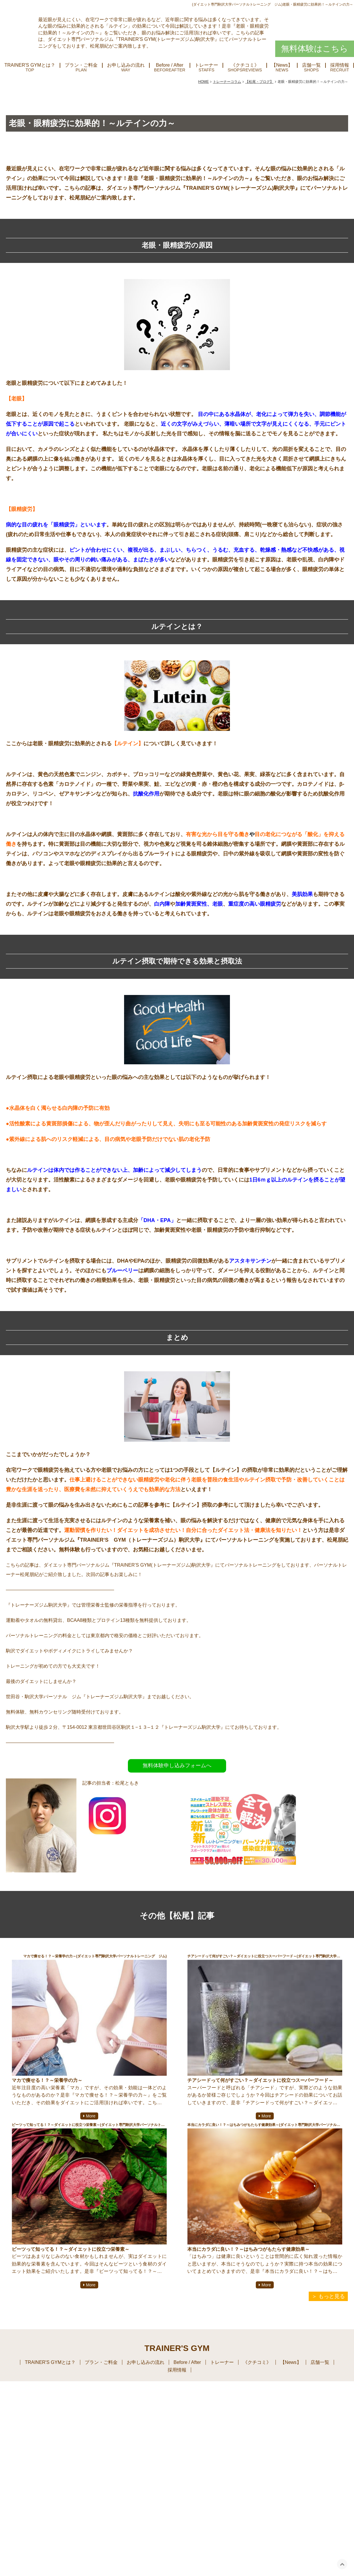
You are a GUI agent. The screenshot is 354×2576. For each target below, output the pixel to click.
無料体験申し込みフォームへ (177, 1767)
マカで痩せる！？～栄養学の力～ (47, 2081)
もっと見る (331, 2298)
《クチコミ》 (245, 66)
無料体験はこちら (314, 50)
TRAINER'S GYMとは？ (29, 66)
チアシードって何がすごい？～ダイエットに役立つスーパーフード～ (260, 2081)
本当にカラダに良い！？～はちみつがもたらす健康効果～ (248, 2250)
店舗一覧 (311, 66)
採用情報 (177, 2371)
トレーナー (206, 66)
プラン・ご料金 (81, 66)
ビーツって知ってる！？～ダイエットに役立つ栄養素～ (70, 2250)
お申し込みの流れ (126, 66)
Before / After (169, 66)
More (91, 2117)
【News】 (282, 66)
